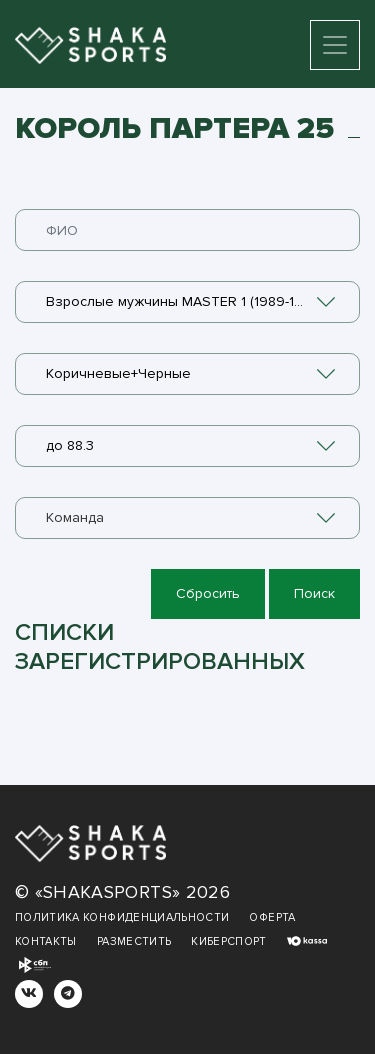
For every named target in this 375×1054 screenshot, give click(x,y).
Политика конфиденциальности (122, 917)
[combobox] (187, 302)
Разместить (134, 941)
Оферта (272, 917)
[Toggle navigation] (335, 45)
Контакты (46, 941)
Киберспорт (229, 941)
